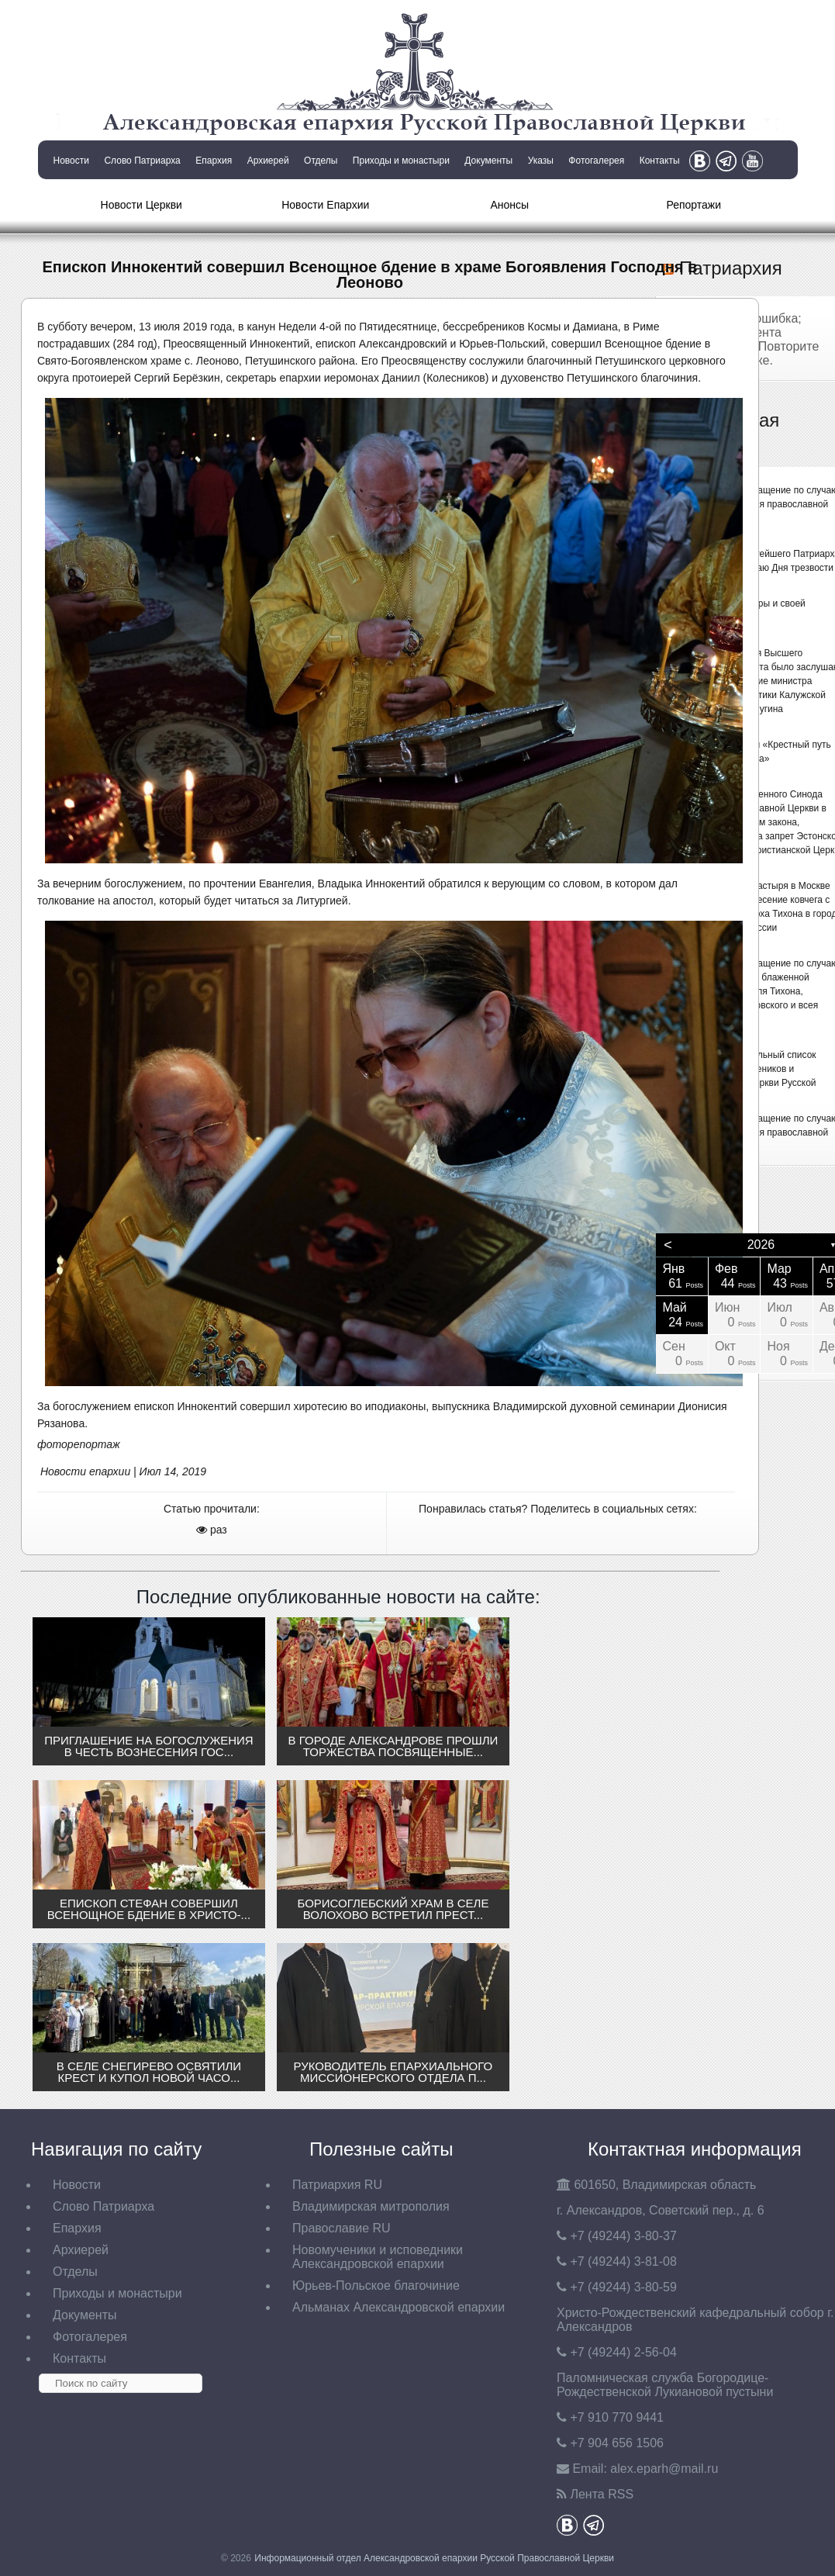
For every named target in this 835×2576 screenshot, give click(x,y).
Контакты (660, 160)
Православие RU (341, 2228)
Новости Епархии (325, 205)
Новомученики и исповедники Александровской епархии (377, 2256)
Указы (541, 160)
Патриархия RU (337, 2184)
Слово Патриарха (142, 160)
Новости (71, 160)
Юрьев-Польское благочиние (376, 2285)
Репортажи (693, 205)
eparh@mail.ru (664, 2468)
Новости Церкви (141, 205)
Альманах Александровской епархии (398, 2307)
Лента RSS (601, 2494)
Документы (488, 160)
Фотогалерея (596, 160)
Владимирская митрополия (371, 2206)
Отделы (320, 160)
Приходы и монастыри (401, 160)
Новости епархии (85, 1471)
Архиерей (268, 160)
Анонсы (509, 205)
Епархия (213, 160)
